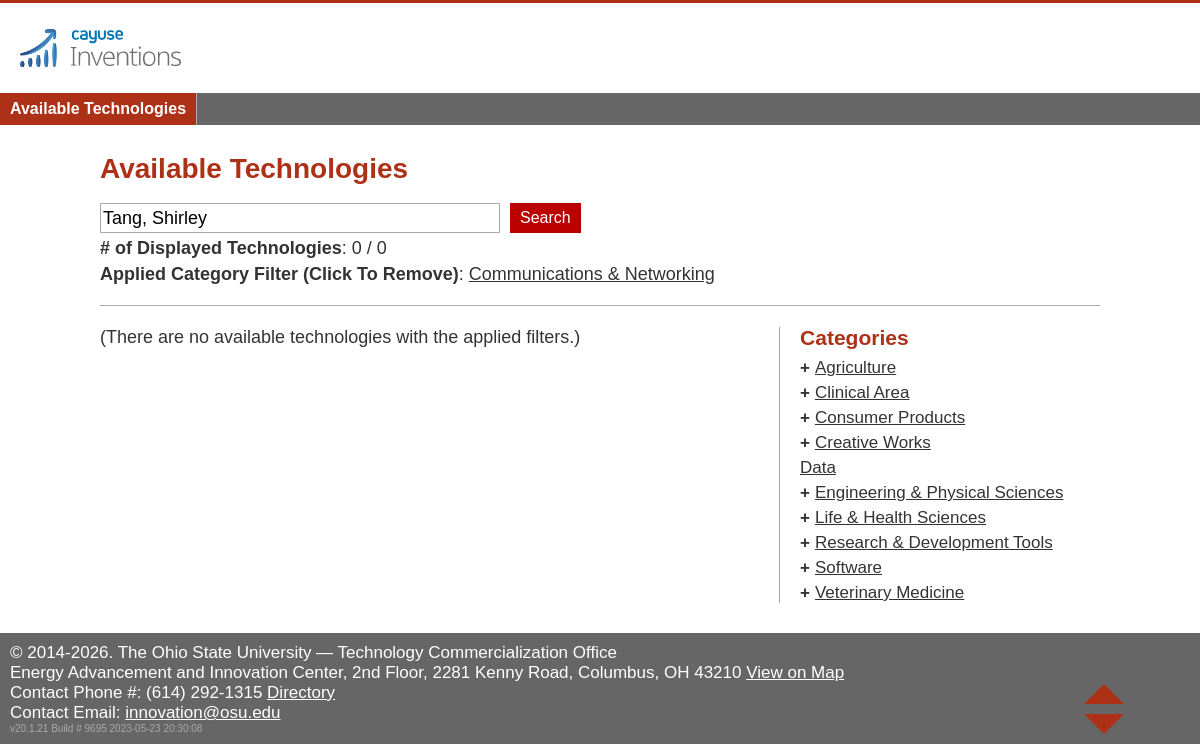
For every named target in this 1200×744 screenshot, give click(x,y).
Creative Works (873, 442)
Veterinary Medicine (889, 592)
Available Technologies (98, 108)
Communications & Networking (592, 274)
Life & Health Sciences (900, 517)
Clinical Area (862, 392)
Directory (301, 692)
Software (848, 567)
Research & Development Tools (934, 542)
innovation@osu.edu (202, 712)
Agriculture (855, 367)
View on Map (795, 672)
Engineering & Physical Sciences (939, 492)
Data (818, 467)
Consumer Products (890, 417)
